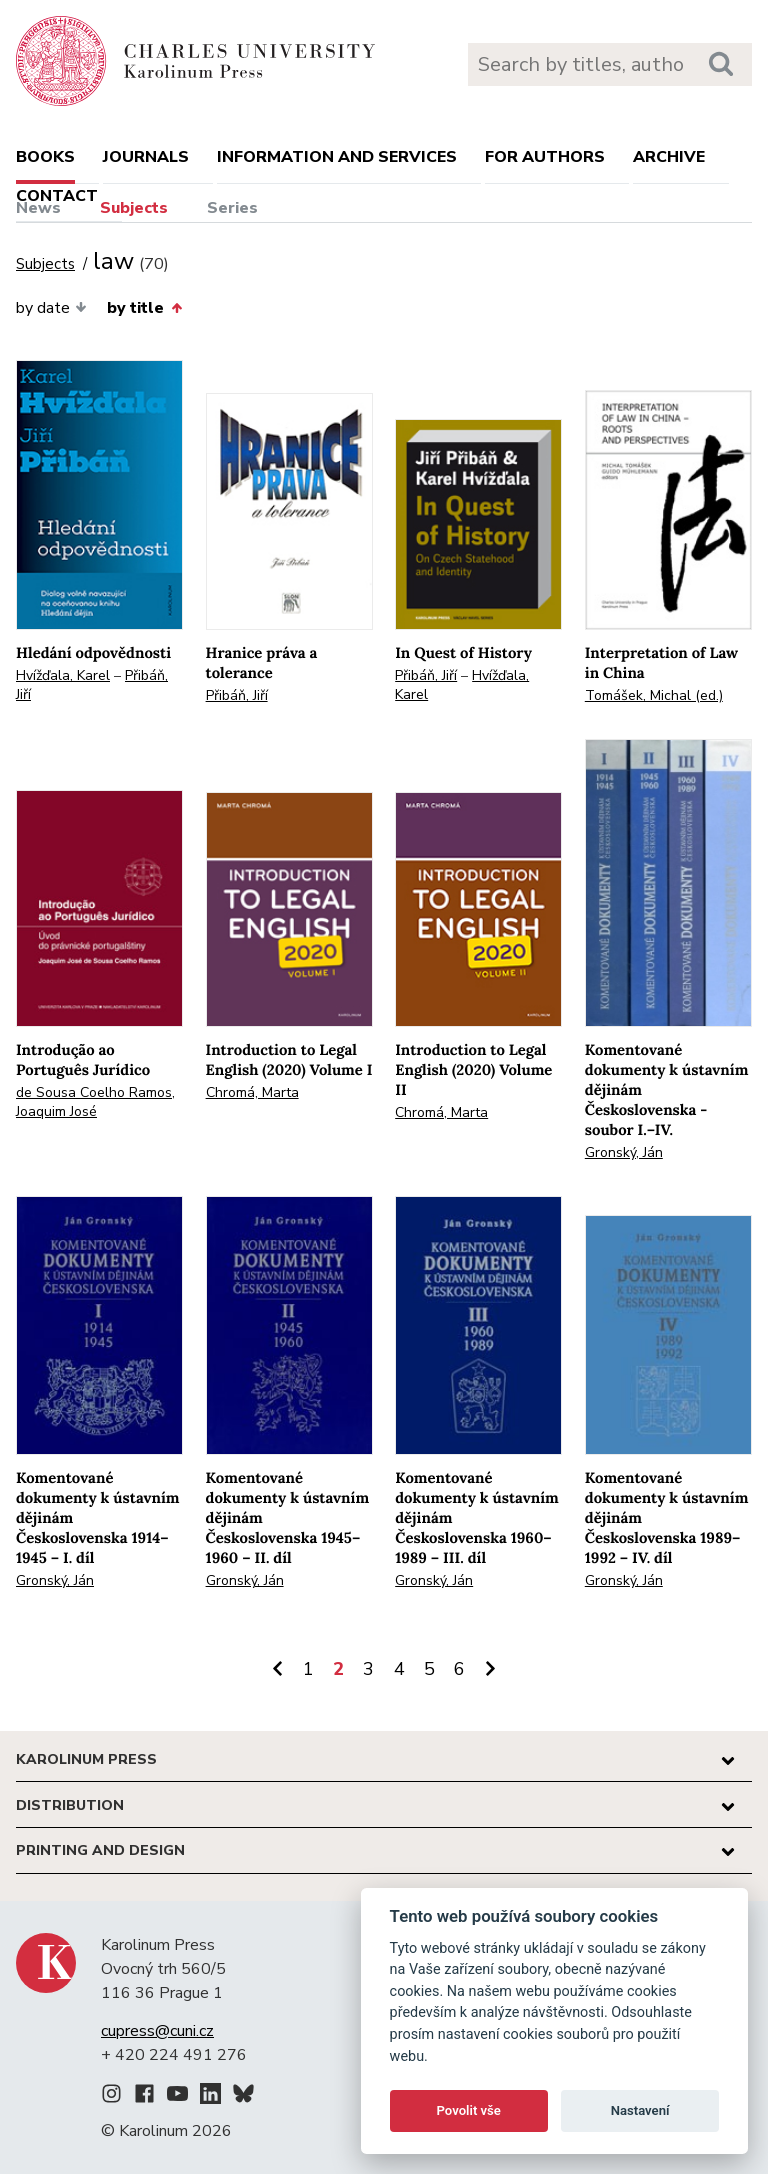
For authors (545, 157)
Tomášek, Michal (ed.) (654, 695)
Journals (146, 157)
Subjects (134, 208)
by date (51, 308)
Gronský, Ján (624, 1152)
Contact (57, 196)
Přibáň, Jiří (237, 695)
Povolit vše (469, 2110)
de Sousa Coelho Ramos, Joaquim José (95, 1102)
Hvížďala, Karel (63, 675)
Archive (669, 157)
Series (232, 208)
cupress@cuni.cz (157, 2031)
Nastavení (640, 2110)
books (45, 157)
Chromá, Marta (252, 1092)
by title (144, 308)
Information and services (337, 157)
